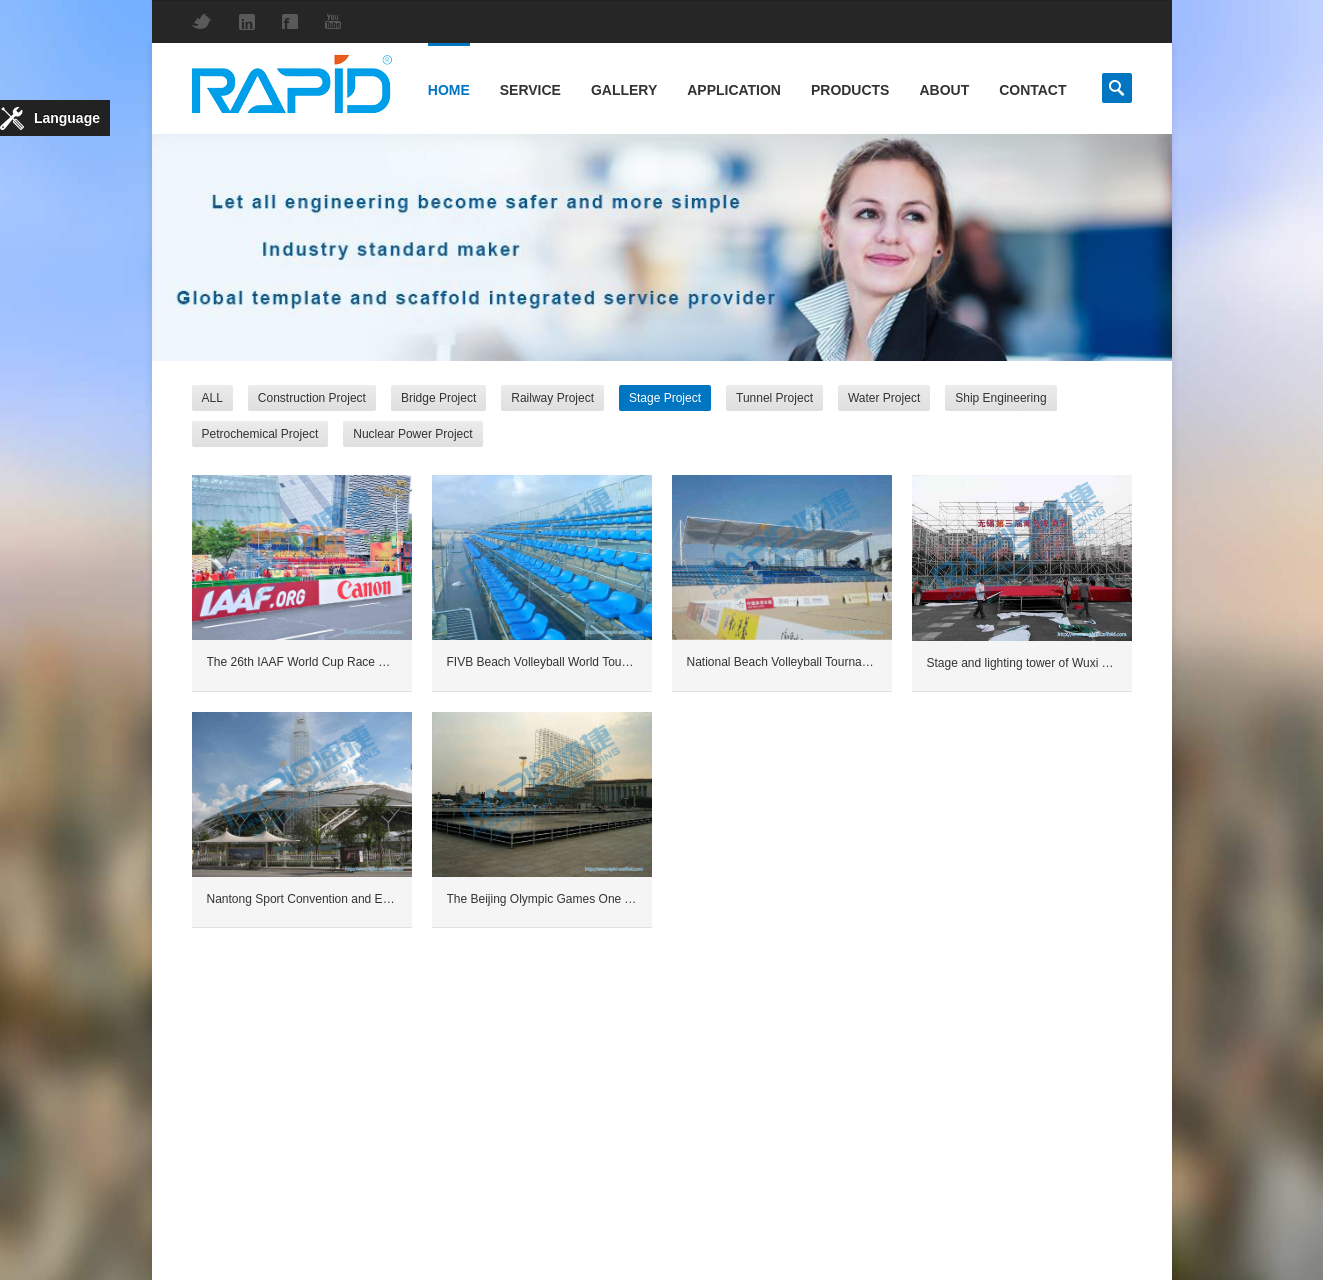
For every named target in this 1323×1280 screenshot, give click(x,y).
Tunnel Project (774, 398)
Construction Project (312, 398)
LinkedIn (252, 22)
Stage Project (665, 398)
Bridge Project (438, 398)
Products (850, 90)
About (944, 90)
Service (530, 90)
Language (67, 118)
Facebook (295, 21)
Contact (1032, 90)
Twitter (207, 21)
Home (449, 90)
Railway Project (552, 398)
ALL (212, 398)
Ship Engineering (1000, 398)
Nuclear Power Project (412, 434)
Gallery (624, 90)
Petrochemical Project (260, 434)
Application (734, 90)
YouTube (338, 21)
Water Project (884, 398)
